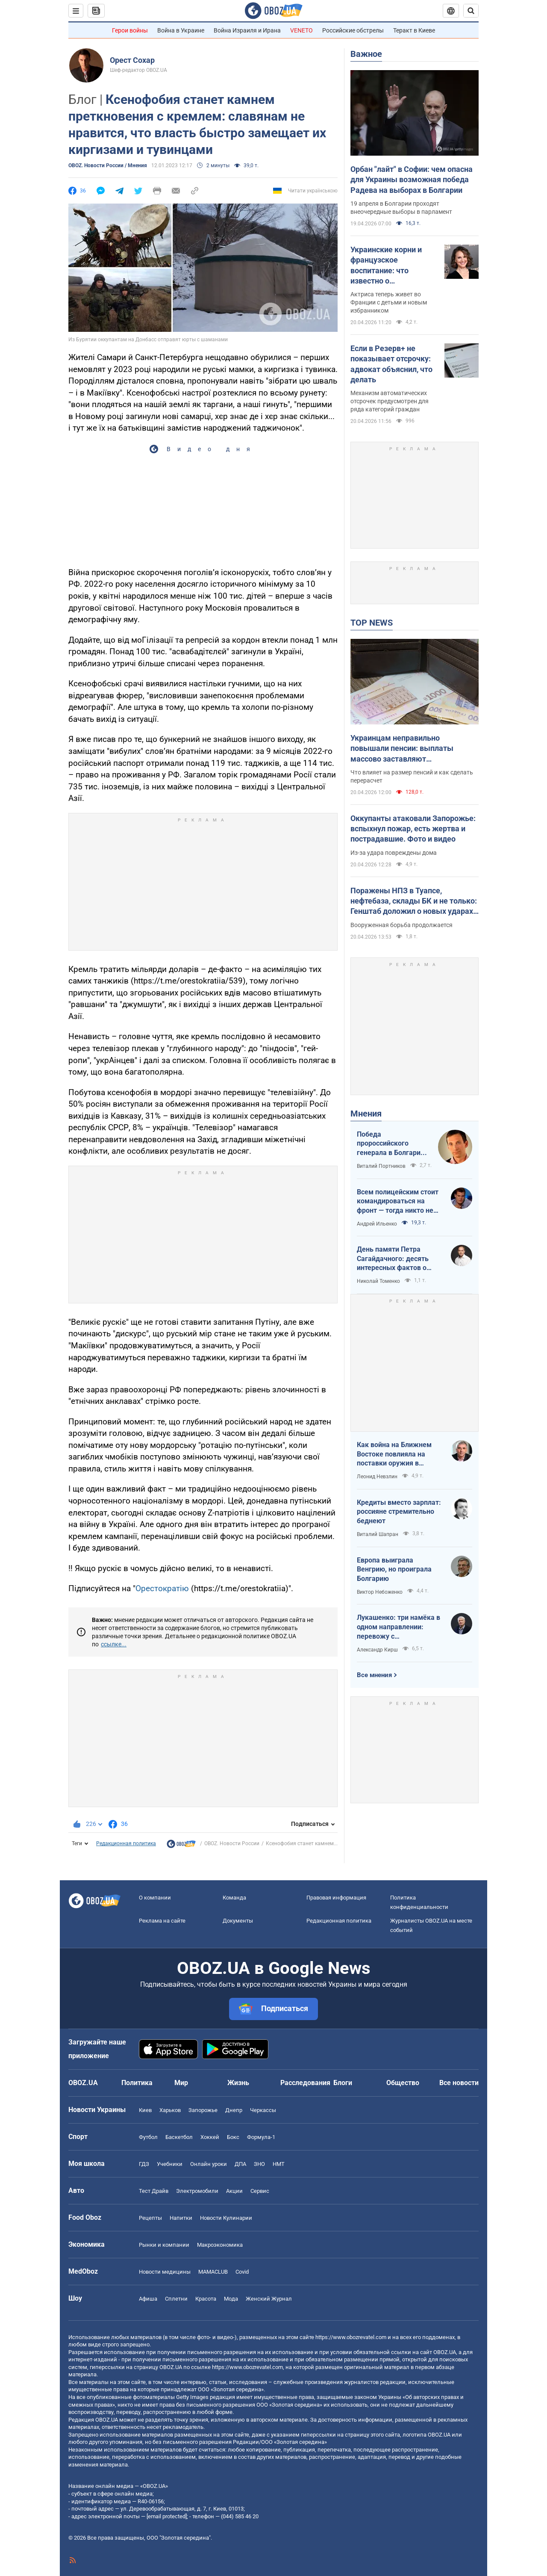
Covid (242, 2272)
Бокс (233, 2137)
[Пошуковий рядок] (471, 10)
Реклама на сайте (162, 1920)
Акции (234, 2191)
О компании (155, 1897)
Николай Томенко (378, 1281)
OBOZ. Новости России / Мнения (107, 165)
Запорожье (203, 2110)
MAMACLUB (213, 2272)
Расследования (305, 2083)
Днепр (233, 2110)
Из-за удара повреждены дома (393, 852)
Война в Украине (180, 30)
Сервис (259, 2191)
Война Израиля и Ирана (247, 30)
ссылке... (113, 1644)
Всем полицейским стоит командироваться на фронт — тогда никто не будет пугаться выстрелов (397, 1201)
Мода (231, 2298)
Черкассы (263, 2110)
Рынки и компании (164, 2245)
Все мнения (374, 1675)
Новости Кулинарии (226, 2218)
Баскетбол (179, 2137)
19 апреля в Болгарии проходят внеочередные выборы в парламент (401, 207)
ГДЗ (144, 2164)
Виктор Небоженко (380, 1592)
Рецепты (150, 2218)
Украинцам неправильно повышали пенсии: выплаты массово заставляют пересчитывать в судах (401, 748)
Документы (238, 1920)
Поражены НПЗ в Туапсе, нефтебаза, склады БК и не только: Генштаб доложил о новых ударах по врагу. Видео (413, 901)
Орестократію (162, 1588)
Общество (402, 2083)
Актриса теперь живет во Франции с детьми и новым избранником (388, 302)
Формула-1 (261, 2137)
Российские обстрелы (353, 30)
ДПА (240, 2164)
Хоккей (209, 2137)
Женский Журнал (269, 2298)
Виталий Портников (381, 1166)
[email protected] (167, 2516)
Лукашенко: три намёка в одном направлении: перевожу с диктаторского (398, 1627)
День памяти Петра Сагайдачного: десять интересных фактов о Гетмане (393, 1259)
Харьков (170, 2110)
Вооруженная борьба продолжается (401, 925)
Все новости (459, 2083)
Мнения (366, 1113)
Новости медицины (165, 2272)
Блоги (342, 2083)
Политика (137, 2083)
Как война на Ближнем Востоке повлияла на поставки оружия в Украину (394, 1454)
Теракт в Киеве (414, 30)
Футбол (148, 2137)
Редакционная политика (126, 1843)
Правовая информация (336, 1897)
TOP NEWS (371, 622)
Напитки (181, 2218)
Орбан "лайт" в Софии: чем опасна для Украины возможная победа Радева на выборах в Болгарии (411, 180)
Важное (366, 54)
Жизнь (238, 2083)
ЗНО (259, 2164)
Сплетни (176, 2298)
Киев (145, 2110)
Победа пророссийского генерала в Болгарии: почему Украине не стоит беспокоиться (391, 1144)
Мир (181, 2083)
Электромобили (197, 2191)
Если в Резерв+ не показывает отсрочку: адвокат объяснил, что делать (391, 364)
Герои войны (130, 30)
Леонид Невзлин (377, 1477)
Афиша (148, 2298)
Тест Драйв (153, 2191)
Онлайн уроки (208, 2164)
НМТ (279, 2164)
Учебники (169, 2164)
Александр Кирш (377, 1650)
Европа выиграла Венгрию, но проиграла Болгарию (394, 1569)
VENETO (301, 30)
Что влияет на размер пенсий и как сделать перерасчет (411, 776)
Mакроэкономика (220, 2245)
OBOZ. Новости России (231, 1843)
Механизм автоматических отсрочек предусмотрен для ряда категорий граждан (389, 401)
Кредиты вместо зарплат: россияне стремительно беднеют (399, 1511)
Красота (205, 2298)
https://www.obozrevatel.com (350, 2337)
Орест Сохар (132, 60)
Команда (234, 1897)
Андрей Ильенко (377, 1224)
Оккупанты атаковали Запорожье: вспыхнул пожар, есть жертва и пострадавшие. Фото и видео (413, 829)
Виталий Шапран (377, 1534)
